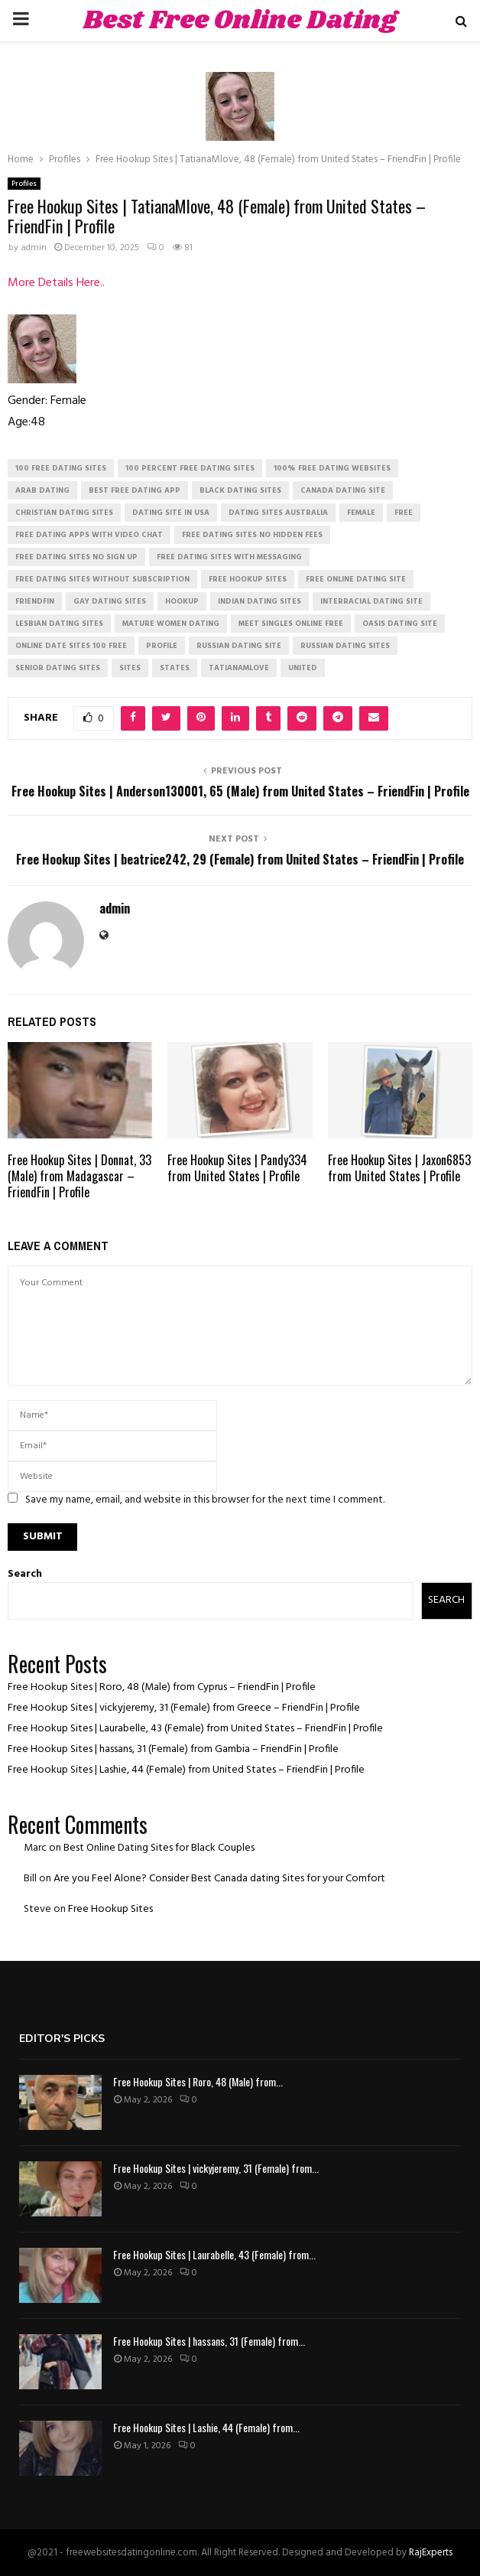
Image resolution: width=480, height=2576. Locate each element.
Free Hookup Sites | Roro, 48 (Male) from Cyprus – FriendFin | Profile (162, 1687)
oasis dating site (399, 623)
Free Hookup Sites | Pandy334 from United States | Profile (237, 1168)
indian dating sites (259, 601)
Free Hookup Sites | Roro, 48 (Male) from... (198, 2081)
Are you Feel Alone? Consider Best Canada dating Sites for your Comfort (219, 1878)
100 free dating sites (60, 468)
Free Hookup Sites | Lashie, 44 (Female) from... (206, 2427)
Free (403, 512)
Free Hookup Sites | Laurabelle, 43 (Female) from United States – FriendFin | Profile (195, 1728)
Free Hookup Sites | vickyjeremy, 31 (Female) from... (216, 2168)
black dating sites (240, 490)
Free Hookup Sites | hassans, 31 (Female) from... (209, 2341)
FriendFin (34, 601)
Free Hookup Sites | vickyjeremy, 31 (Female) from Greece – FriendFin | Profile (184, 1708)
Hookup (182, 601)
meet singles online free (290, 623)
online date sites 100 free (71, 646)
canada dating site (342, 490)
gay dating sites (109, 601)
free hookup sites (248, 579)
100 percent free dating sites (190, 468)
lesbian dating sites (59, 623)
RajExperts (430, 2553)
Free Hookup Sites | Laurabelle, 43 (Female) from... (214, 2254)
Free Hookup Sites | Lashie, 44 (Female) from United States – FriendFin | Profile (186, 1770)
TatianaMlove (239, 668)
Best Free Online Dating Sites (240, 39)
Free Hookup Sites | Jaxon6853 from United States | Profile (399, 1168)
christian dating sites (64, 512)
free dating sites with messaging (229, 557)
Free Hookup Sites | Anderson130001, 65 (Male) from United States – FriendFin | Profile (240, 791)
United (302, 668)
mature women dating (170, 623)
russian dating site (238, 646)
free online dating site (356, 579)
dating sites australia (278, 512)
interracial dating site (371, 601)
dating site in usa (170, 512)
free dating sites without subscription (102, 579)
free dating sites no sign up (76, 557)
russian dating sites (345, 646)
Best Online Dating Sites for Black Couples (159, 1848)
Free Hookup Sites (110, 1909)
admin (34, 248)
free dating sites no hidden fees (252, 535)
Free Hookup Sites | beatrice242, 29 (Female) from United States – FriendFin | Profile (240, 859)
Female (361, 512)
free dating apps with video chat (89, 535)
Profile (161, 646)
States (175, 668)
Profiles (24, 183)
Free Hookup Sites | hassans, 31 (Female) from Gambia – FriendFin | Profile (173, 1749)
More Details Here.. (56, 283)
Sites (130, 668)
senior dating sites (57, 668)
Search (25, 1574)
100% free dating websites (332, 468)
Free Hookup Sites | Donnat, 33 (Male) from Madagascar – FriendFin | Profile (79, 1176)
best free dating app (134, 490)
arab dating (42, 490)
